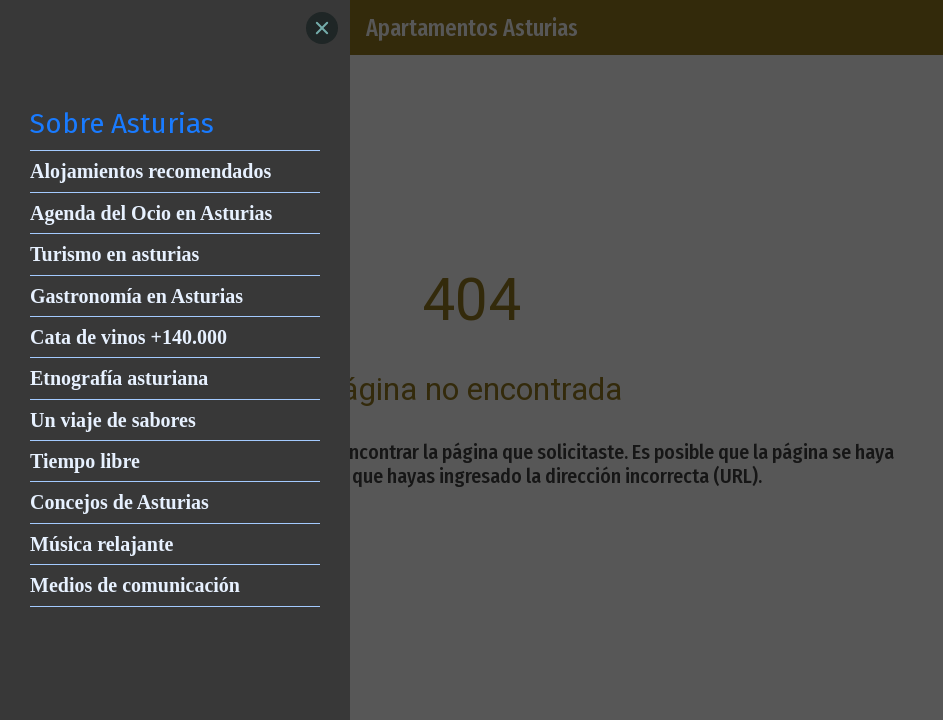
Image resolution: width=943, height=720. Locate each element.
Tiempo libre (85, 461)
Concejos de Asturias (119, 502)
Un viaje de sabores (113, 420)
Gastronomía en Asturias (136, 296)
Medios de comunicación (135, 585)
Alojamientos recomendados (150, 171)
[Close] (322, 28)
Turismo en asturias (114, 254)
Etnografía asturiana (119, 378)
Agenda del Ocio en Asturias (151, 213)
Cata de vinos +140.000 (128, 337)
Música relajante (102, 544)
